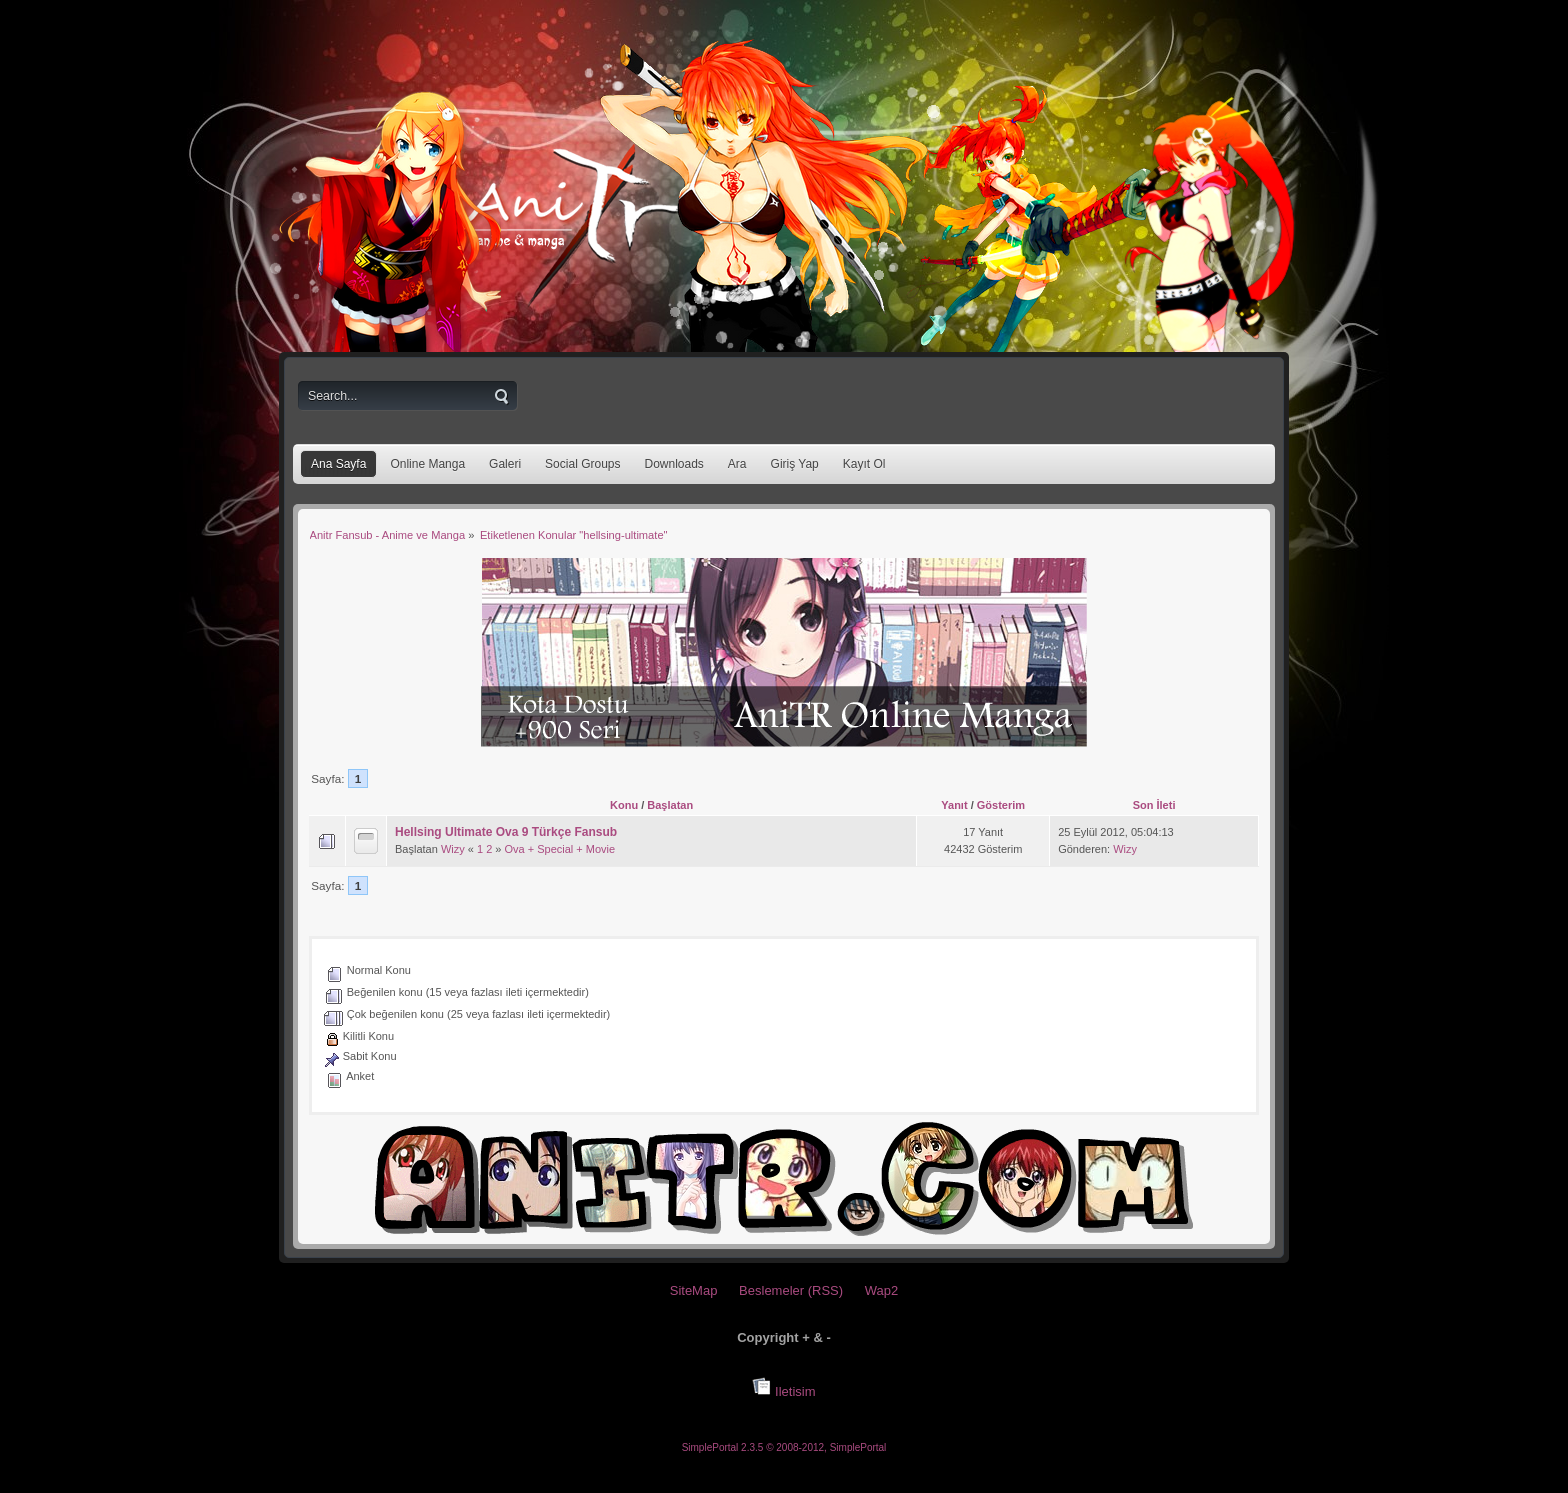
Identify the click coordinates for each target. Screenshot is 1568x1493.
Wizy (453, 849)
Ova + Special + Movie (560, 849)
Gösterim (1001, 805)
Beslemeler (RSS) (791, 1290)
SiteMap (694, 1290)
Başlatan (670, 805)
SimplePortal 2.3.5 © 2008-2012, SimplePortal (784, 1447)
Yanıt (954, 805)
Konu (624, 805)
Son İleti (1154, 805)
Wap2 (881, 1290)
